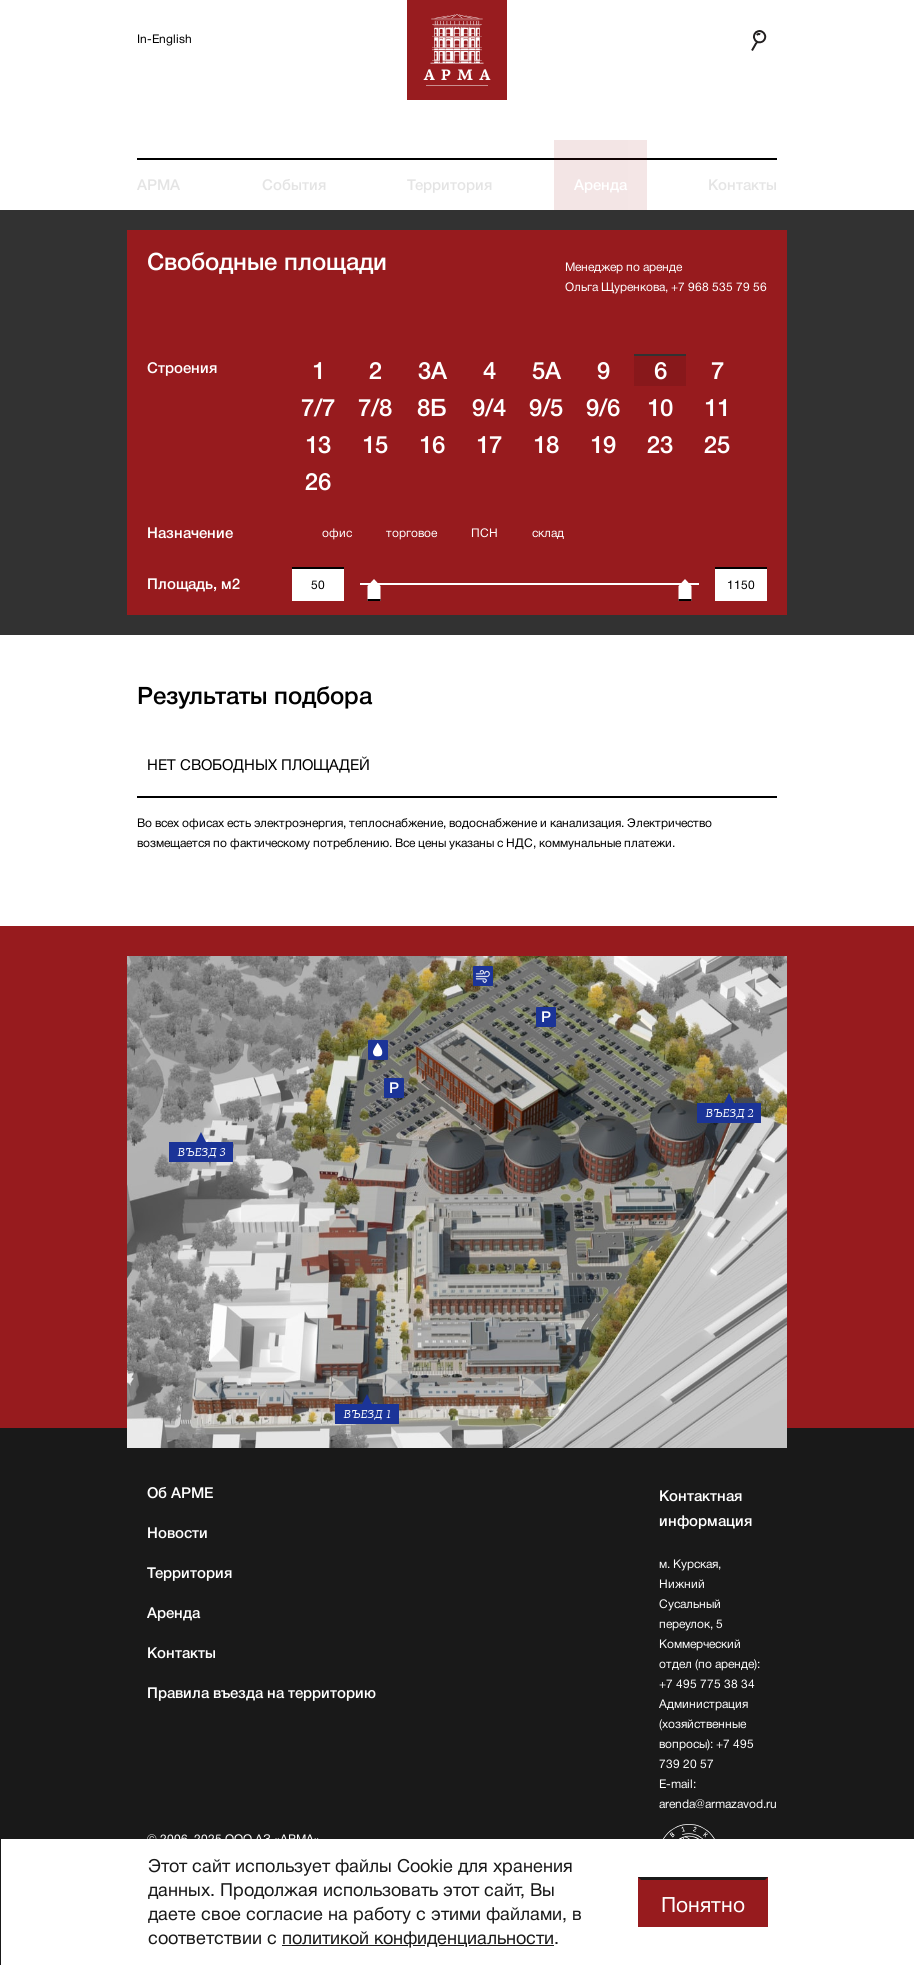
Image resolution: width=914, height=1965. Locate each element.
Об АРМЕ (180, 1493)
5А (546, 371)
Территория (449, 185)
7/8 (375, 408)
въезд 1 (367, 1414)
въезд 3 (201, 1152)
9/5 (546, 408)
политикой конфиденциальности (418, 1938)
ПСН (484, 533)
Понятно (703, 1905)
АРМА (158, 185)
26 (318, 482)
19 (603, 445)
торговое (411, 533)
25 (717, 445)
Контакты (742, 185)
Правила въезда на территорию (261, 1693)
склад (548, 533)
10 (660, 408)
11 (717, 408)
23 (660, 445)
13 (318, 445)
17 (489, 445)
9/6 (603, 408)
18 (546, 445)
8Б (432, 408)
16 (432, 445)
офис (337, 533)
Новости (177, 1533)
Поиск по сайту (749, 40)
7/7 (318, 408)
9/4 (489, 408)
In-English (164, 39)
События (294, 185)
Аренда (600, 185)
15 (375, 445)
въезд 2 (729, 1113)
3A (432, 371)
